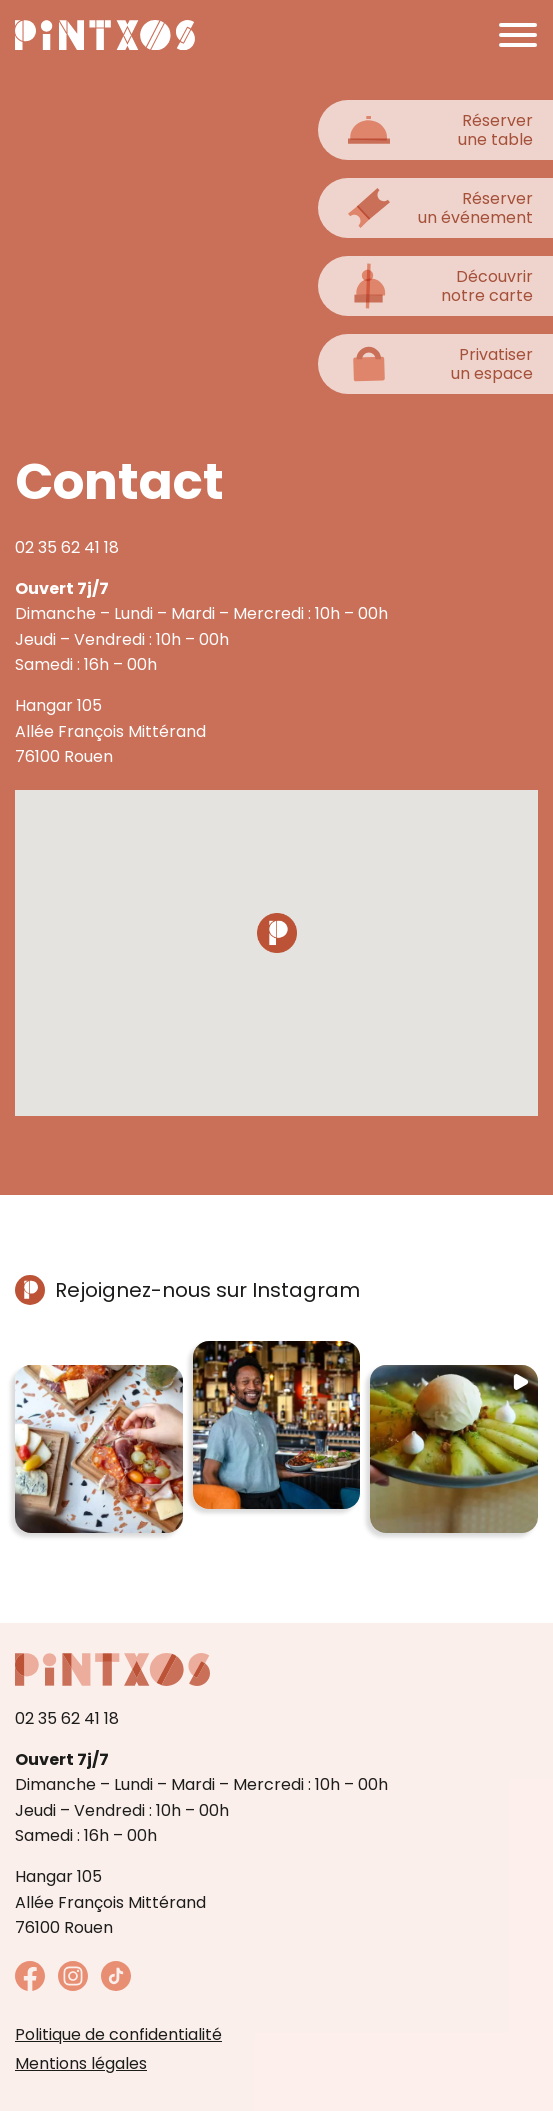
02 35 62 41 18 (67, 547)
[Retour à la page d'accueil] (105, 35)
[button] (99, 1449)
